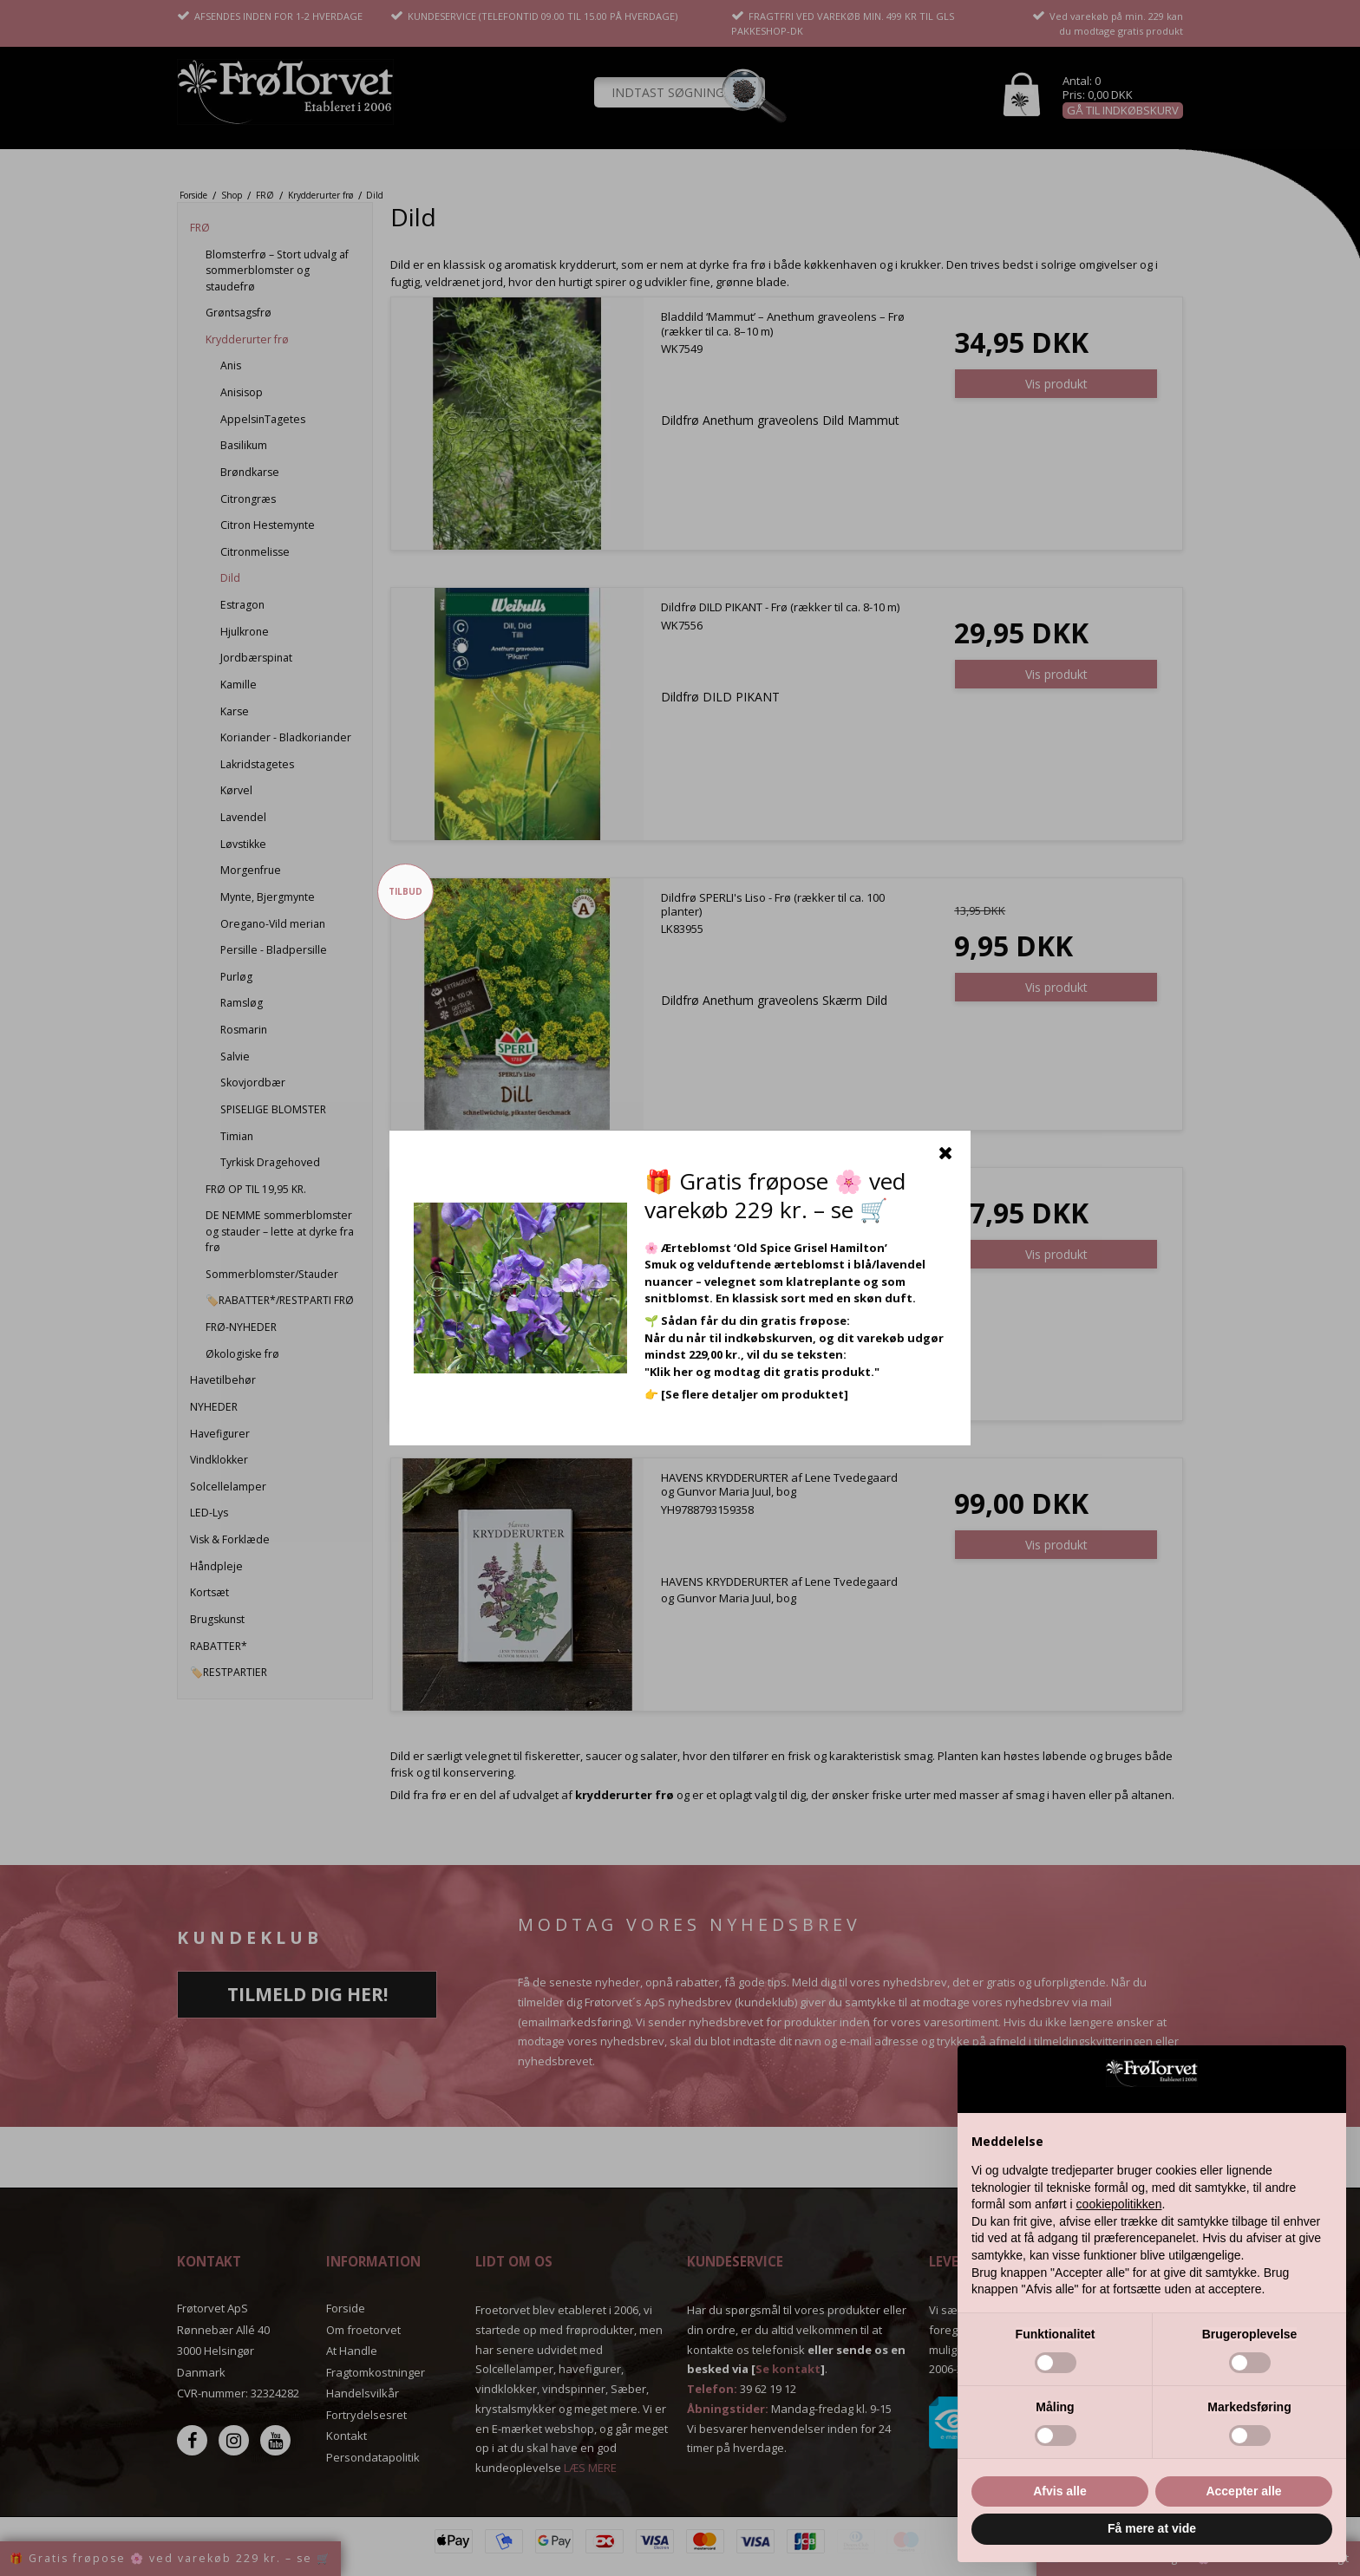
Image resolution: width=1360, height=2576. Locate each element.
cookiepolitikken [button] (1119, 2204)
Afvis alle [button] (1059, 2491)
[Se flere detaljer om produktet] (754, 1394)
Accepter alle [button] (1243, 2491)
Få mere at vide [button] (1152, 2528)
